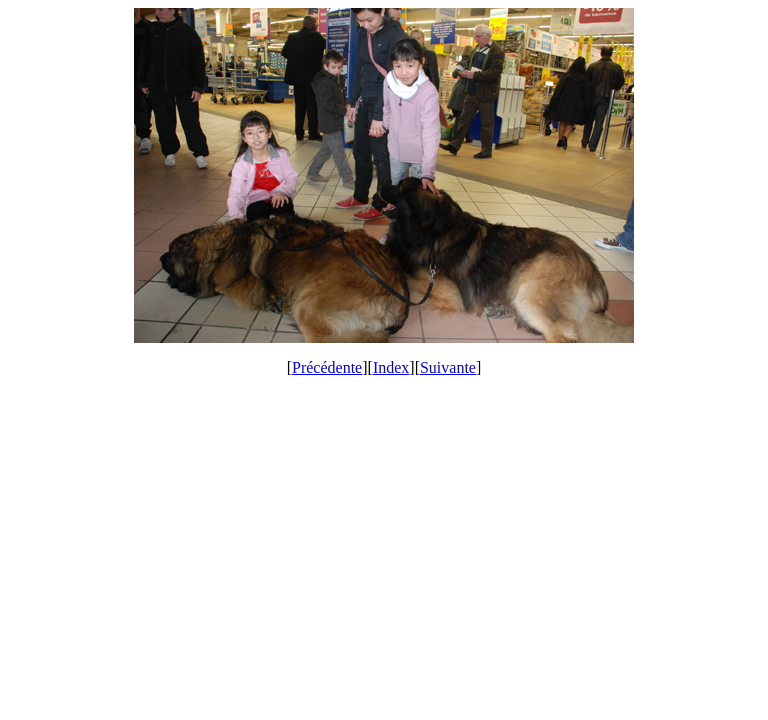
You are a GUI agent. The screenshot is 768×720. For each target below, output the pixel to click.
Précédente (327, 367)
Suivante (448, 367)
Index (391, 367)
